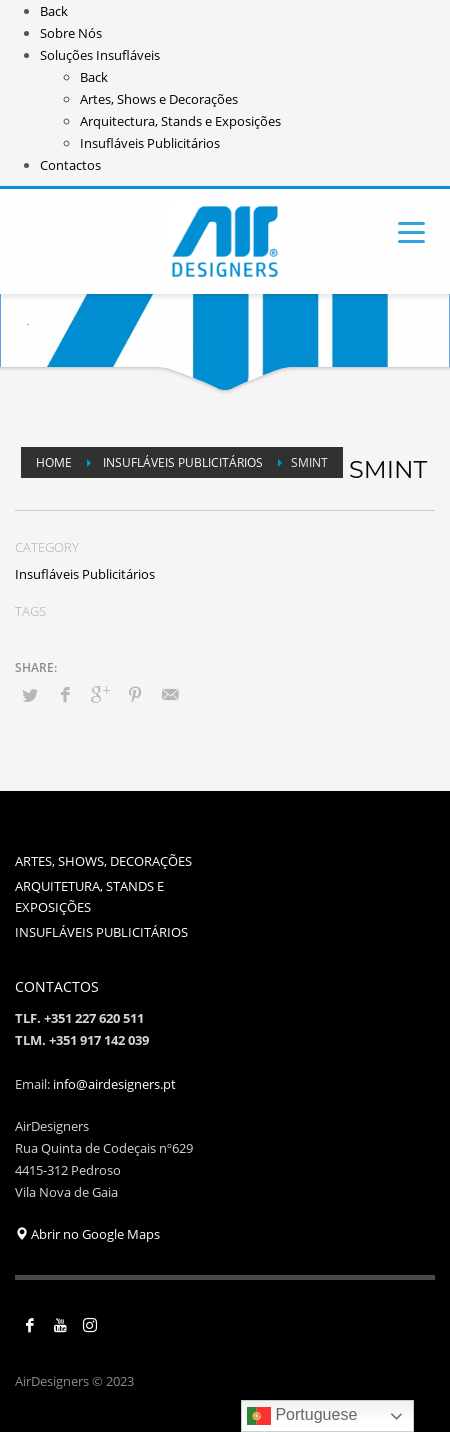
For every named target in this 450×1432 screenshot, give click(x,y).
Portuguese (302, 1416)
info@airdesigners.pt (114, 1084)
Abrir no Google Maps (87, 1234)
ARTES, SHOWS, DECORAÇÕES (103, 861)
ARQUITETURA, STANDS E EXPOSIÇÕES (89, 896)
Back (54, 11)
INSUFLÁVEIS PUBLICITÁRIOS (101, 932)
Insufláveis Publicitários (85, 574)
